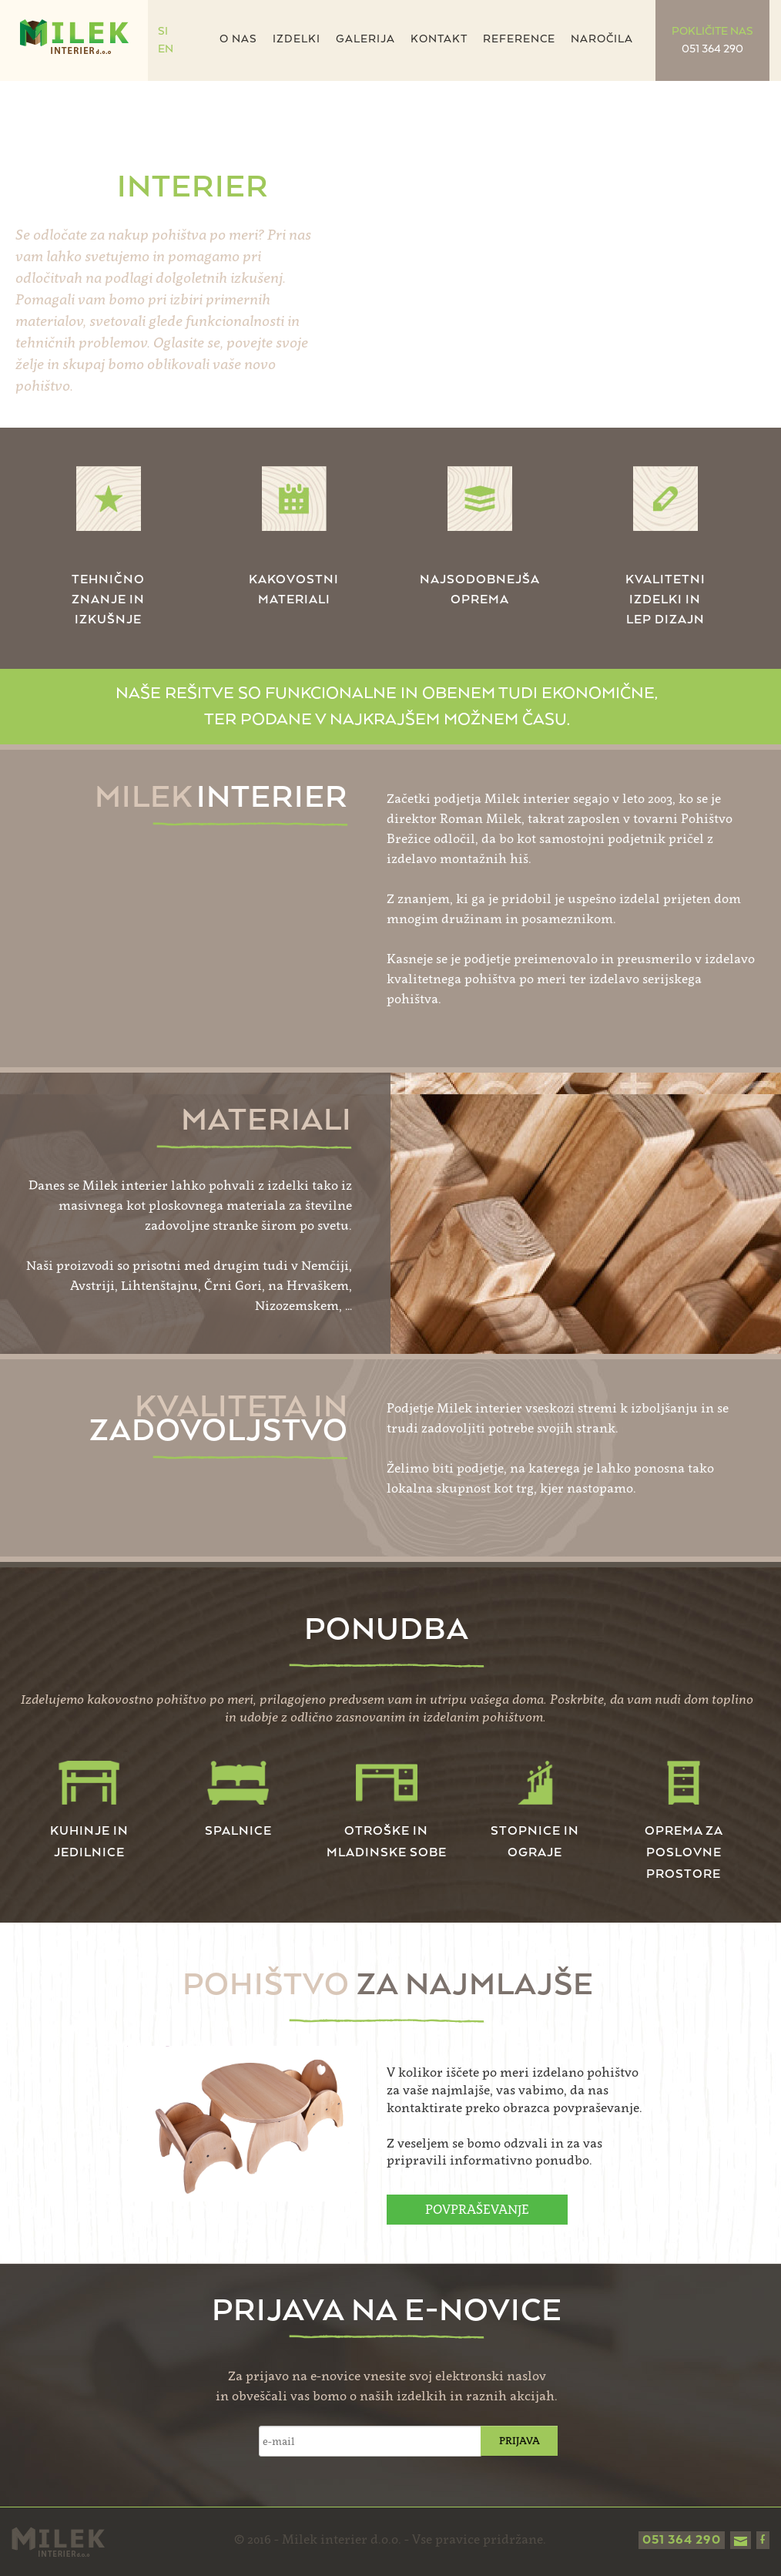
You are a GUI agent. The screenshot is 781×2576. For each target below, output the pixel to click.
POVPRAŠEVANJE (477, 2209)
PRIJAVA (519, 2440)
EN (165, 49)
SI (163, 31)
